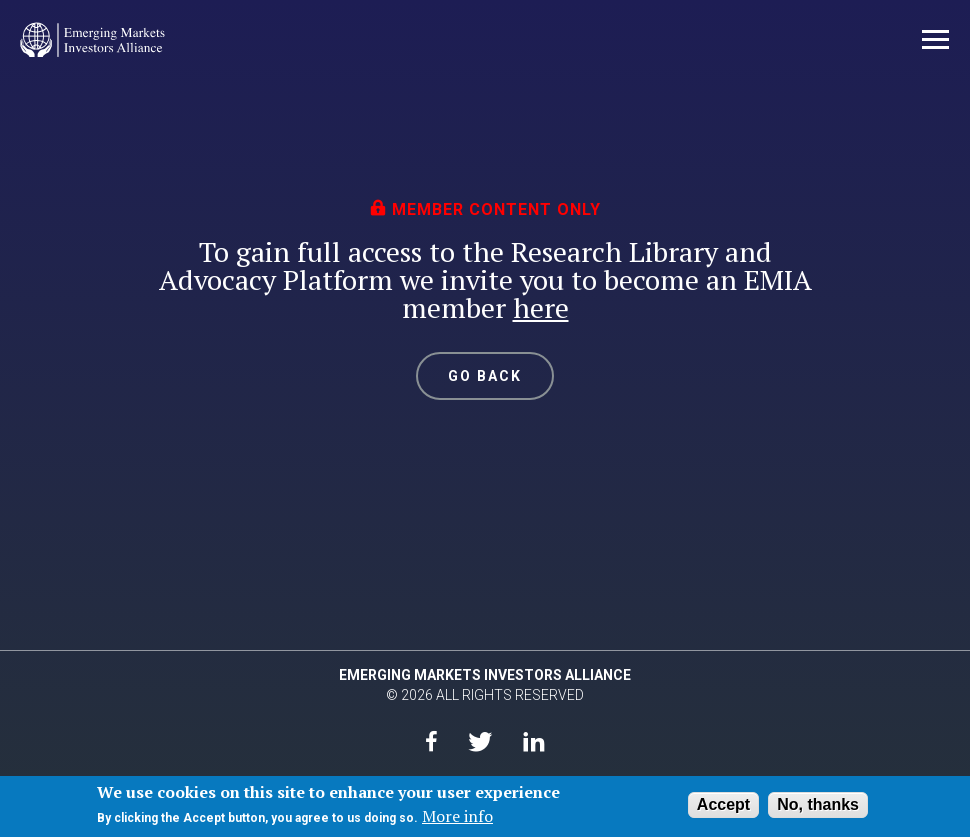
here (541, 307)
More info (457, 816)
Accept (723, 804)
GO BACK (485, 376)
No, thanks (818, 804)
